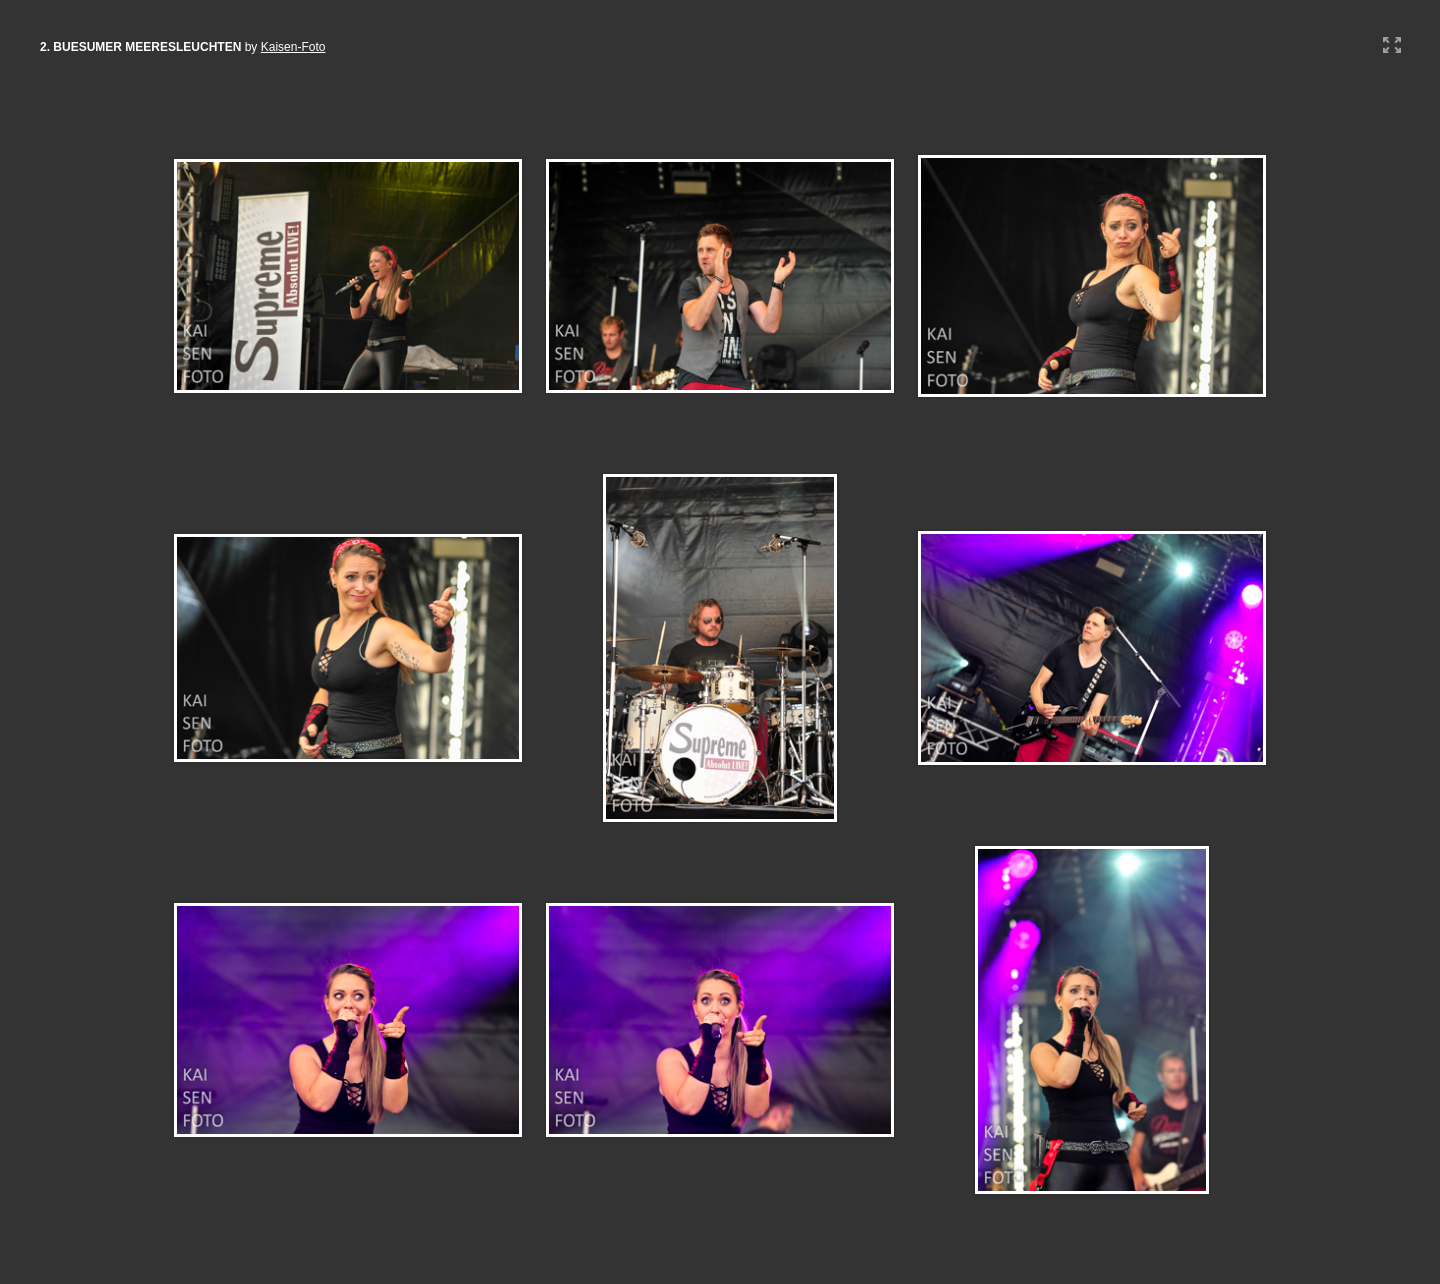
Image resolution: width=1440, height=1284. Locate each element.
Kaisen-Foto (293, 47)
